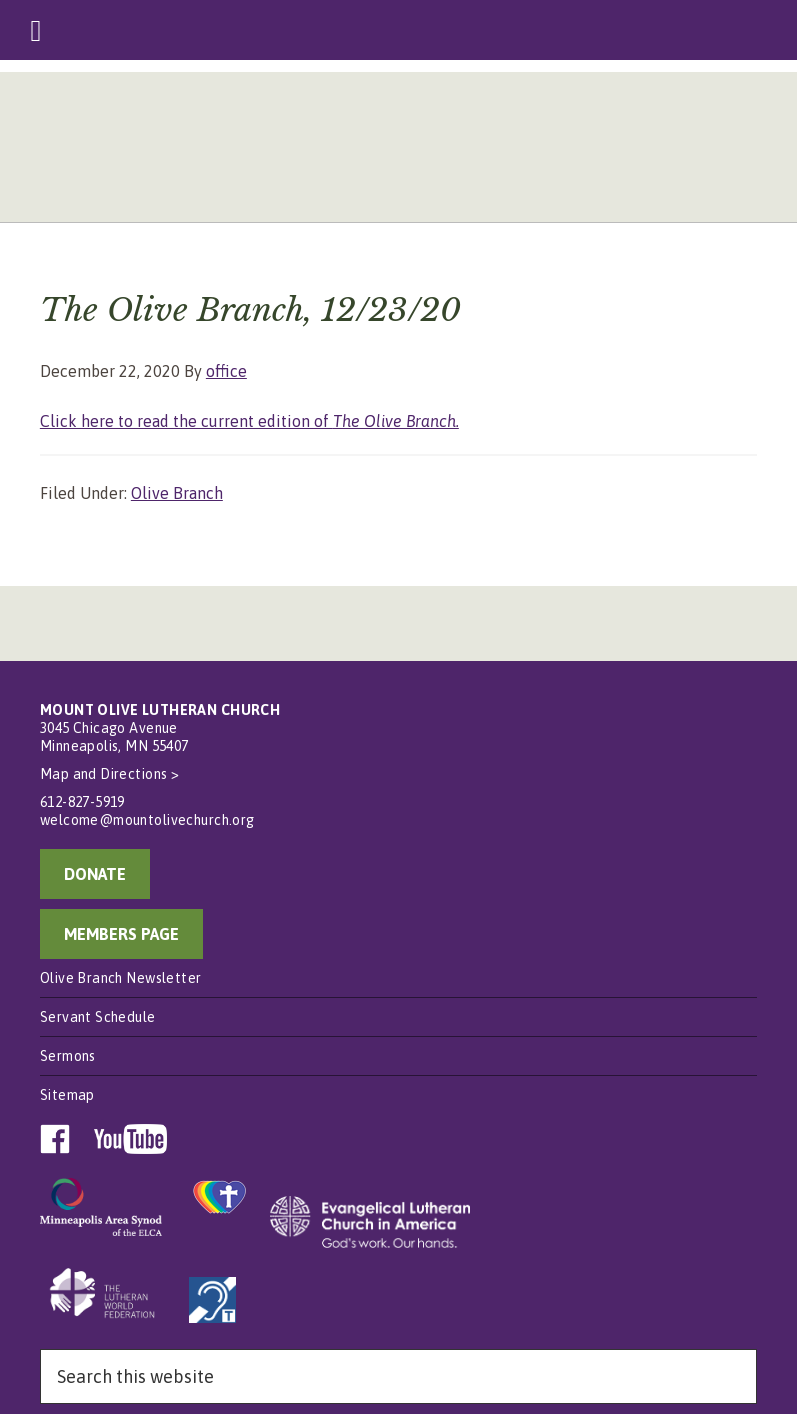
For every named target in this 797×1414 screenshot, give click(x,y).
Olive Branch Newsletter (121, 978)
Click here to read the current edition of (249, 421)
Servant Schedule (98, 1017)
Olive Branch (177, 493)
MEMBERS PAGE (121, 934)
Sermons (68, 1056)
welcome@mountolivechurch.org (147, 820)
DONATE (95, 874)
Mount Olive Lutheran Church (398, 152)
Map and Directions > (109, 774)
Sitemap (67, 1095)
